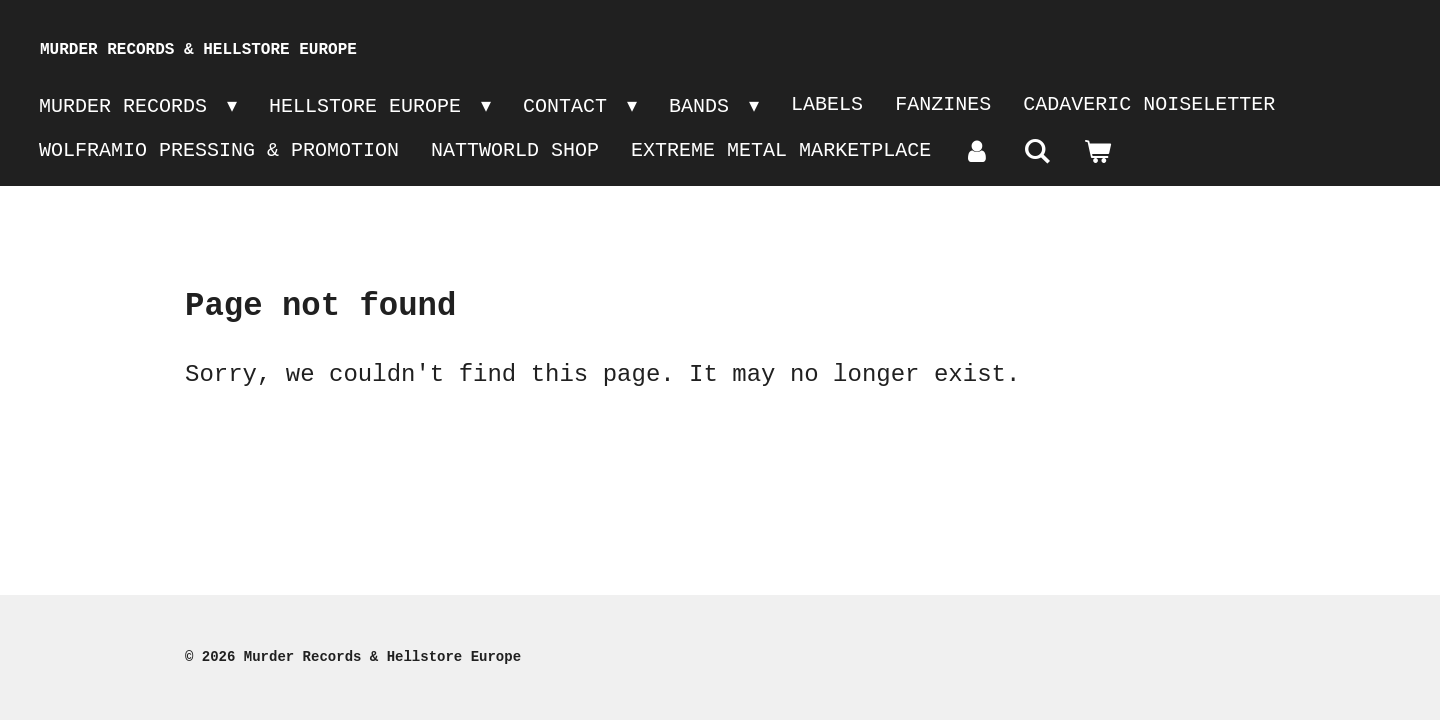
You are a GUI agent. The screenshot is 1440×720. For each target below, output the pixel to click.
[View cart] (1097, 153)
